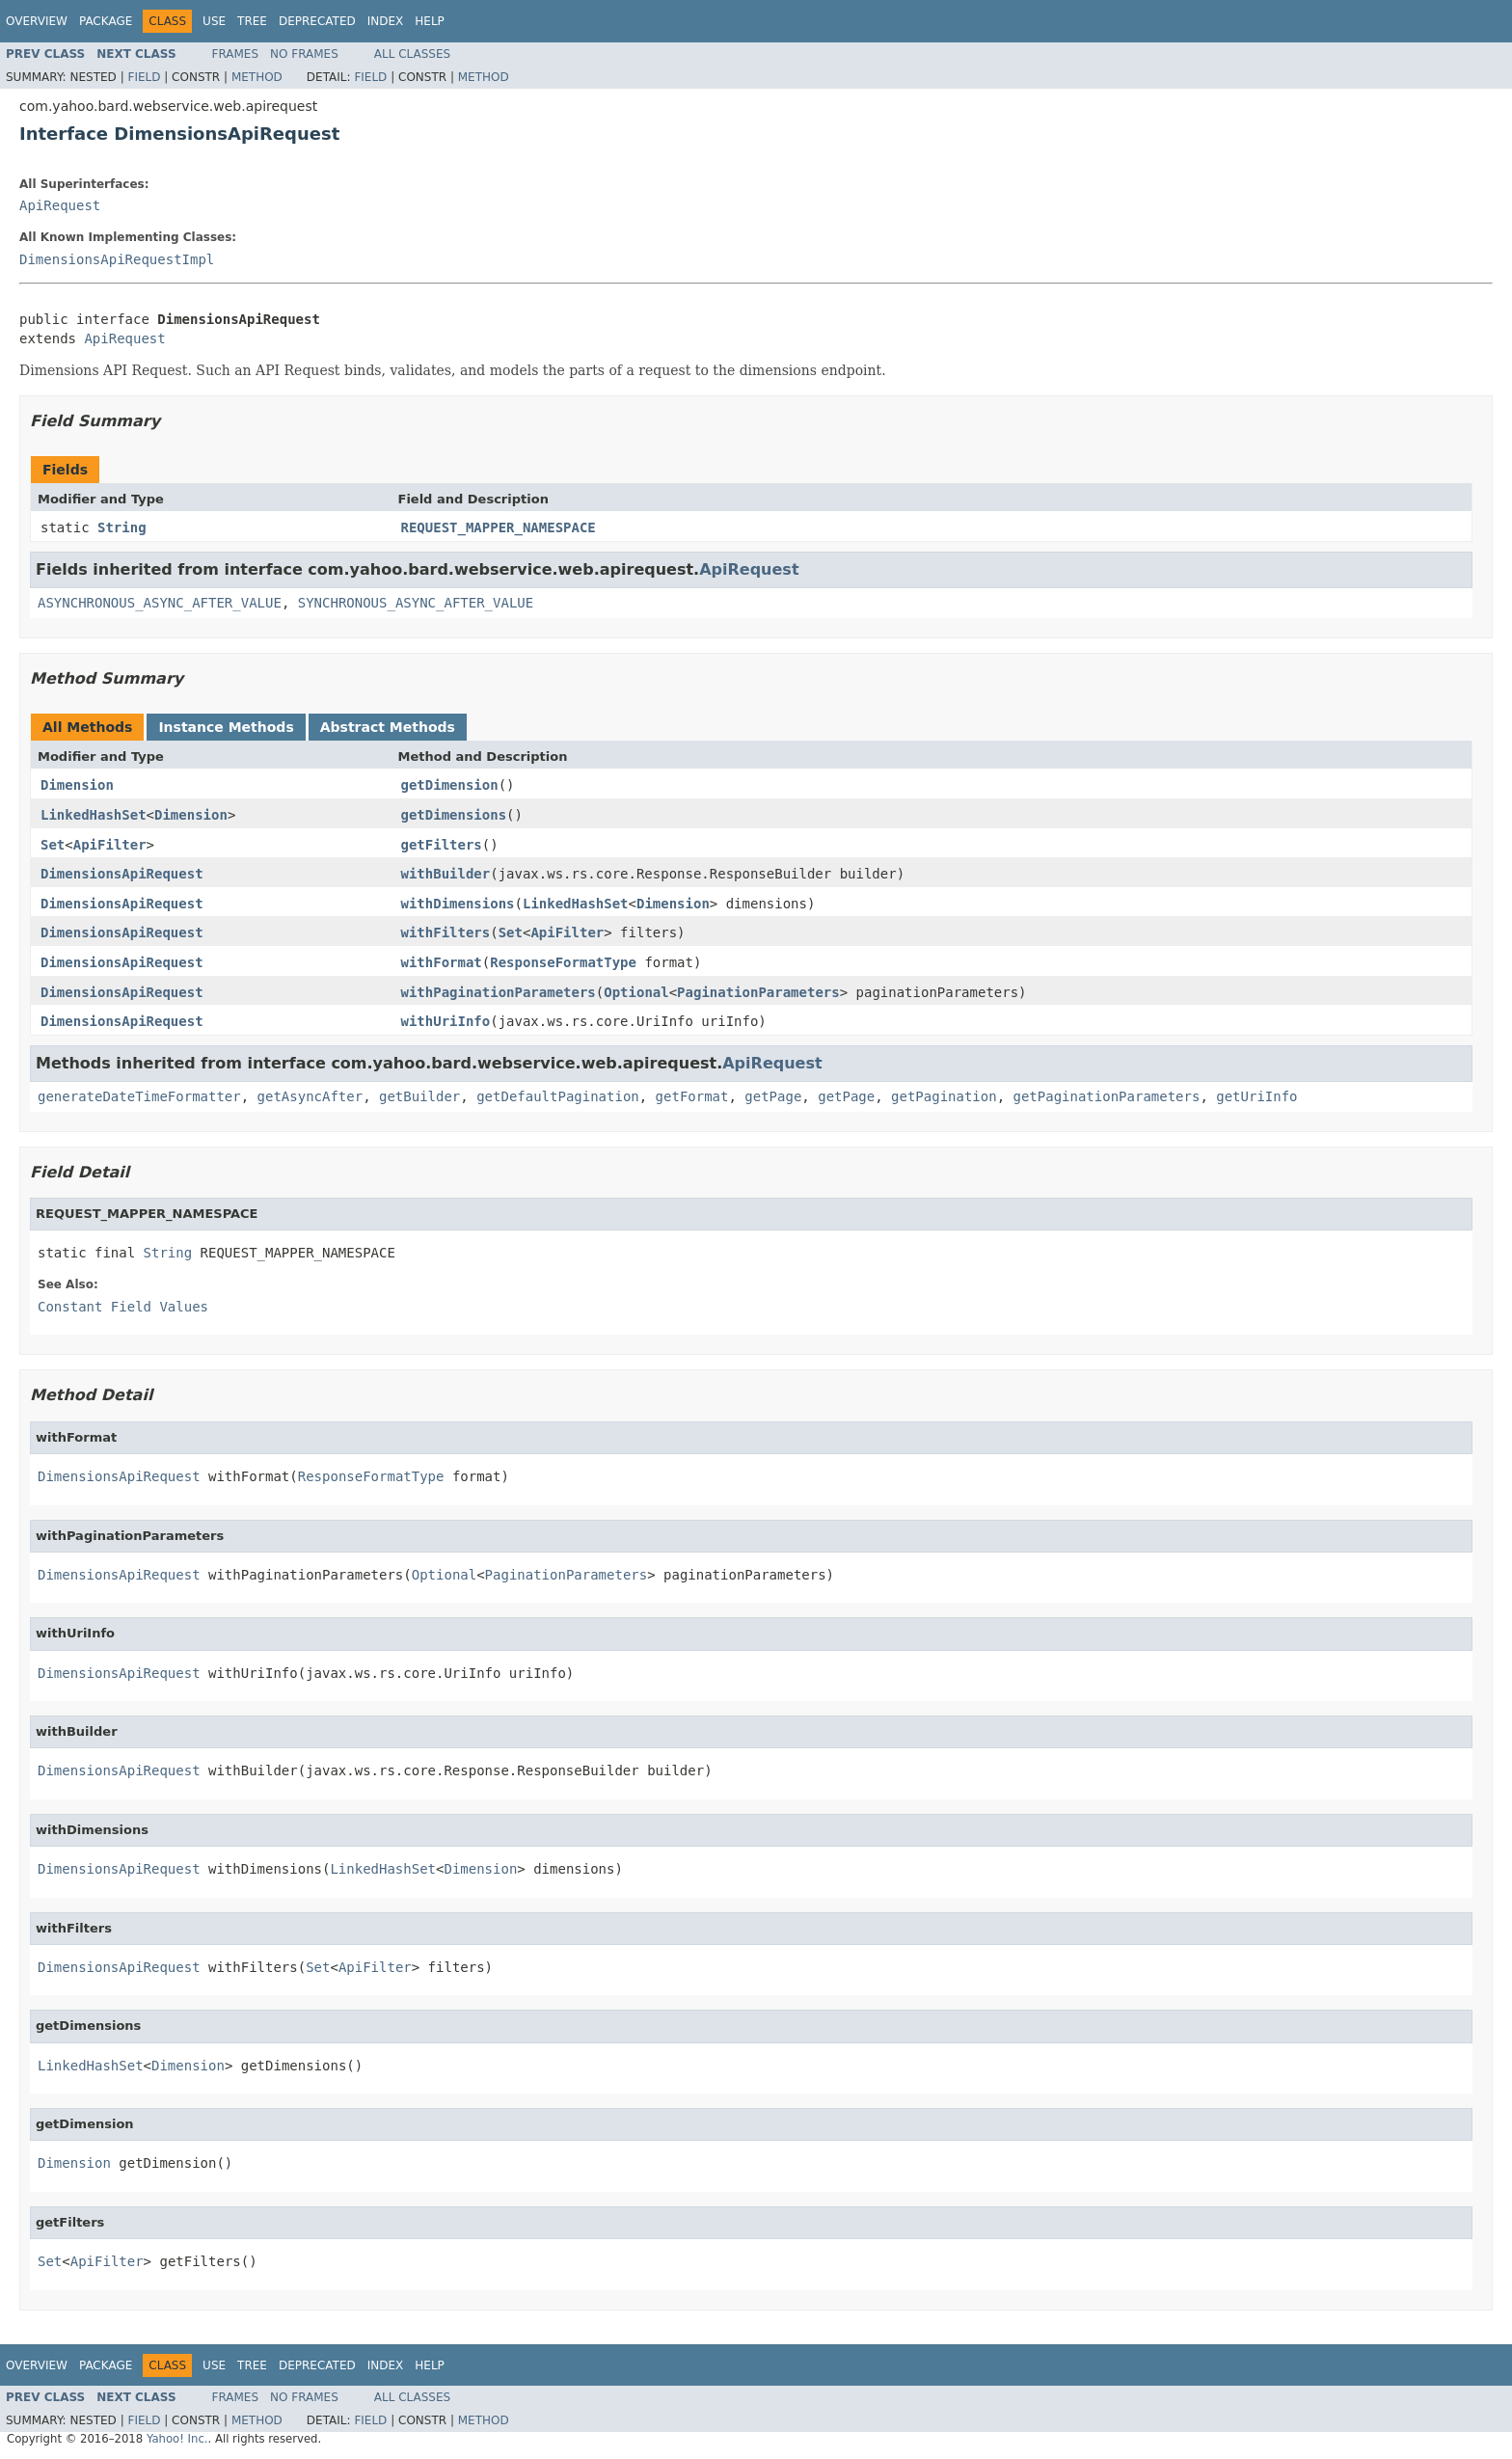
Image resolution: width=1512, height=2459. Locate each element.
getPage (772, 1096)
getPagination (944, 1096)
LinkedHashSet (93, 815)
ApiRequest (59, 205)
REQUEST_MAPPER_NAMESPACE (498, 527)
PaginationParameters (758, 992)
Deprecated (317, 21)
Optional (636, 992)
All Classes (412, 54)
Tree (252, 21)
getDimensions (454, 815)
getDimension (450, 785)
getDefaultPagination (557, 1096)
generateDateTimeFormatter (139, 1096)
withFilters (446, 932)
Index (385, 21)
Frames (235, 54)
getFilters (441, 844)
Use (214, 21)
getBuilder (419, 1096)
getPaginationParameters (1107, 1096)
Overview (37, 21)
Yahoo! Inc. (177, 2438)
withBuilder (446, 873)
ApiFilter (110, 844)
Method (257, 77)
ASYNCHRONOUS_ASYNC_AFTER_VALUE (160, 602)
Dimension (77, 785)
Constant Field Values (123, 1306)
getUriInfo (1256, 1096)
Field (143, 77)
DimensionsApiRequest (121, 873)
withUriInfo (446, 1021)
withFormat (441, 962)
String (122, 527)
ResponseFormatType (563, 962)
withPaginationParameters (498, 992)
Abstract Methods (387, 727)
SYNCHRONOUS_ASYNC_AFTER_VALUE (415, 602)
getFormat (692, 1096)
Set (52, 844)
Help (430, 21)
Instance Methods (225, 727)
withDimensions (458, 903)
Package (105, 21)
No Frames (304, 54)
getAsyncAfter (310, 1096)
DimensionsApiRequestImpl (116, 259)
